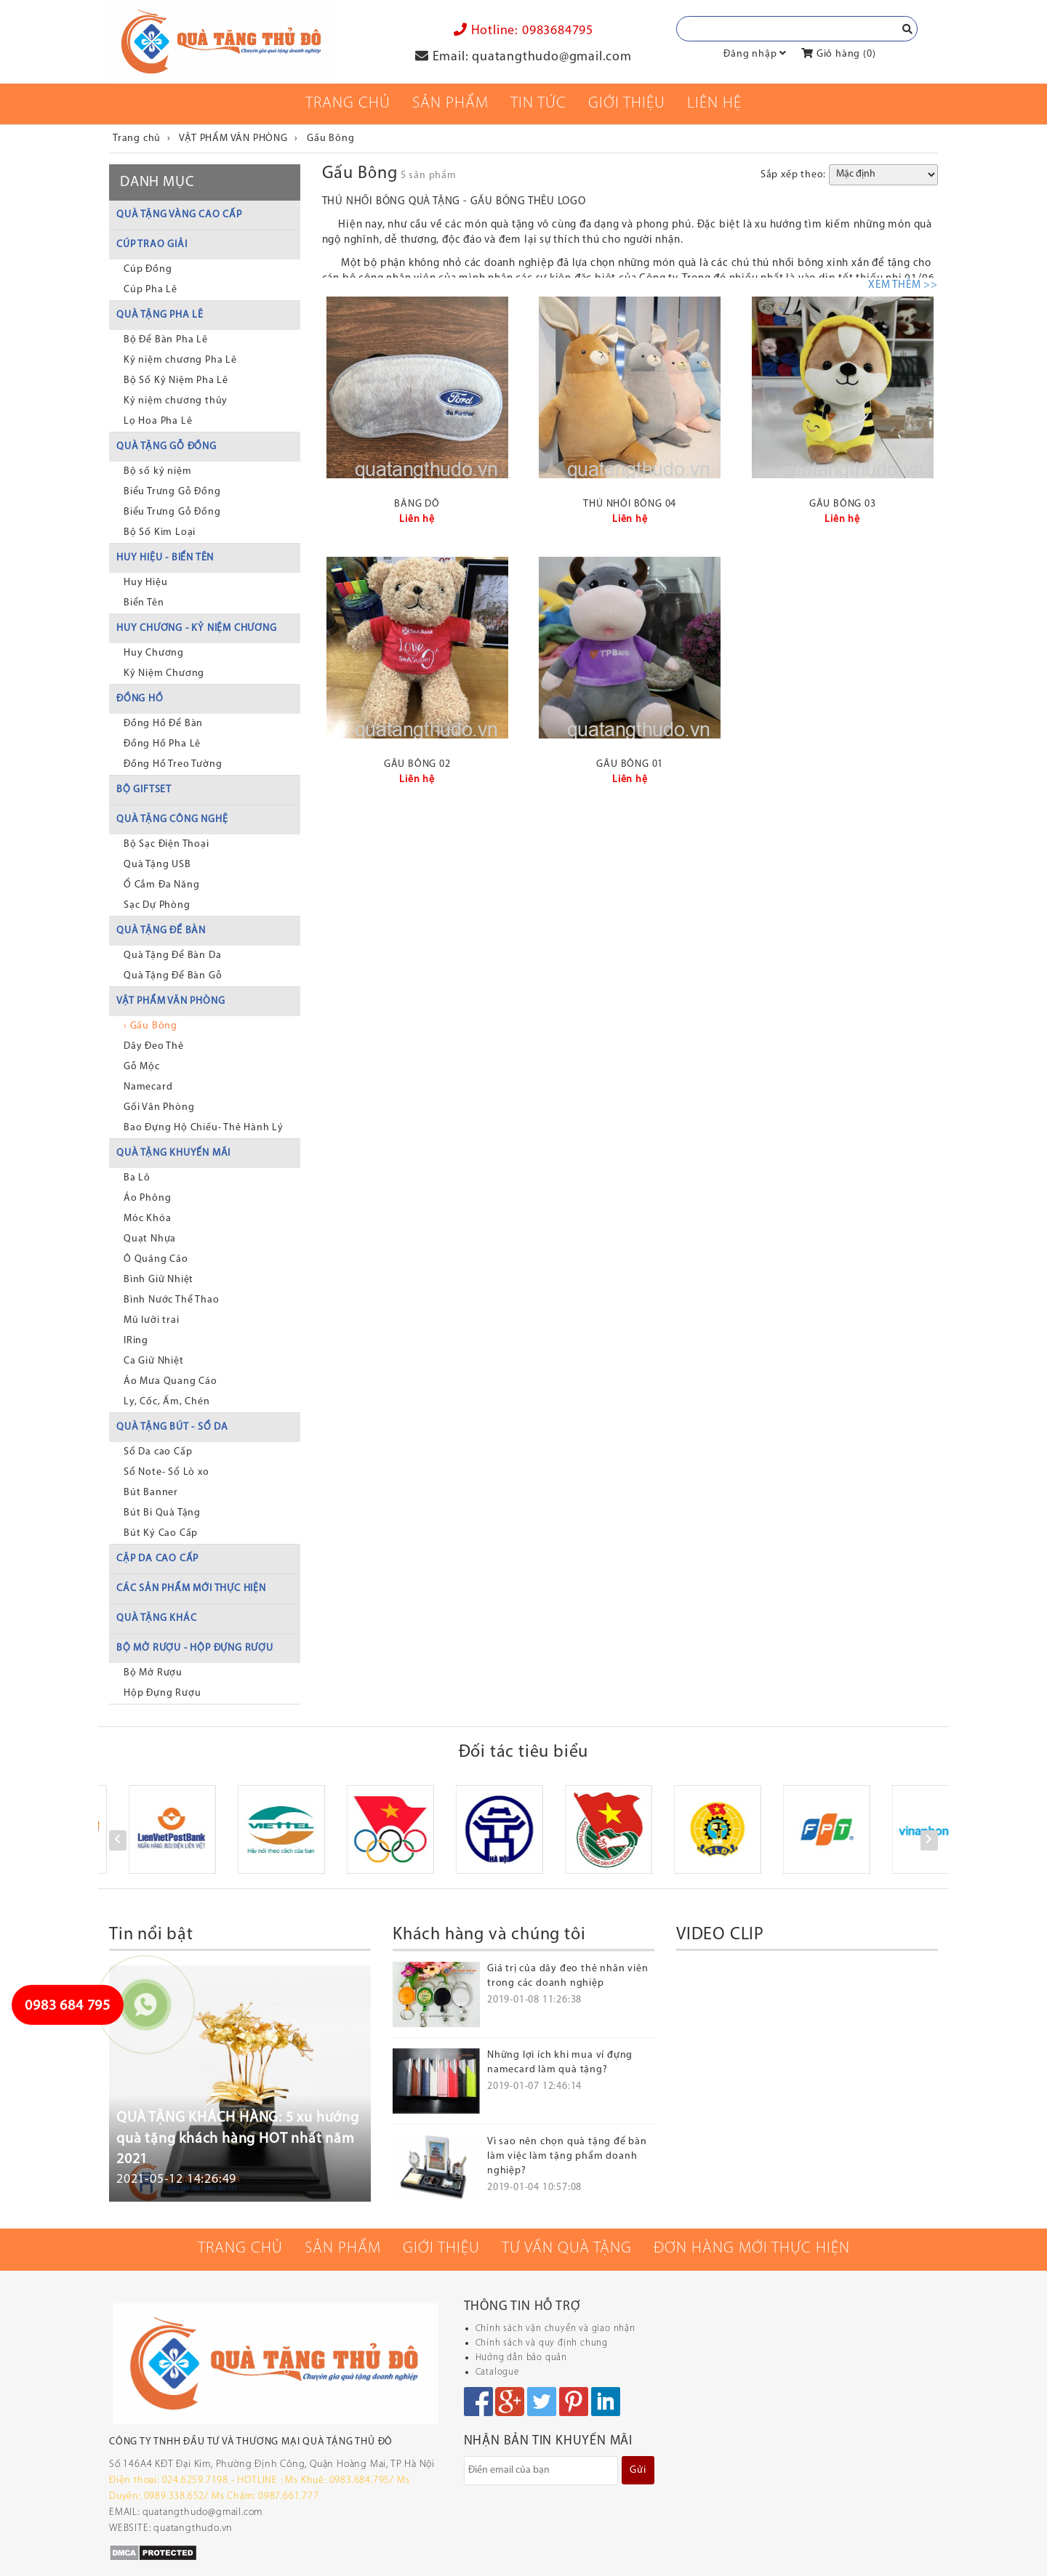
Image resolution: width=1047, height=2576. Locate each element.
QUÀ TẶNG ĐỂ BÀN (161, 930)
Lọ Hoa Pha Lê (158, 421)
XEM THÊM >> (903, 285)
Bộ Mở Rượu (153, 1672)
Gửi (638, 2470)
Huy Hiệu (145, 582)
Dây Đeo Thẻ (154, 1046)
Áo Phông (147, 1198)
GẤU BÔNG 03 (842, 504)
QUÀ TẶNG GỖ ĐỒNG (166, 446)
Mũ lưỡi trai (152, 1320)
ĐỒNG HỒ (140, 698)
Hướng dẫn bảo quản (521, 2357)
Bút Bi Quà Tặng (162, 1513)
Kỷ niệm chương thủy (176, 400)
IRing (136, 1340)
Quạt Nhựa (150, 1238)
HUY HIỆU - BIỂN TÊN (165, 557)
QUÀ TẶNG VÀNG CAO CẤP (179, 214)
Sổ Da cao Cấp (158, 1451)
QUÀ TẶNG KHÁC (156, 1618)
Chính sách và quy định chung (542, 2343)
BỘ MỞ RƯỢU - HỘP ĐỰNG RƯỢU (194, 1648)
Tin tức (538, 103)
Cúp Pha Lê (150, 289)
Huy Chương (154, 653)
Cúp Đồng (148, 269)
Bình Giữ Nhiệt (158, 1279)
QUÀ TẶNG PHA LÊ (160, 315)
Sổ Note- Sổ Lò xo (166, 1472)
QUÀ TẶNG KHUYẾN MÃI (173, 1153)
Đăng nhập (750, 54)
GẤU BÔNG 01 (629, 764)
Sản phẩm (450, 103)
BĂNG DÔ (417, 504)
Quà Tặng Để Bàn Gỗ (173, 975)
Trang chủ (347, 103)
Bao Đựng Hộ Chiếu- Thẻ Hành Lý (204, 1127)
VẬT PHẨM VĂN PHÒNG (170, 1001)
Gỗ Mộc (142, 1066)
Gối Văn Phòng (159, 1107)
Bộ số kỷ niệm (157, 471)
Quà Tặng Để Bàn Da (172, 955)
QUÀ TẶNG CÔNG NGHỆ (172, 819)
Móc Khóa (147, 1218)
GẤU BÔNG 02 (417, 764)
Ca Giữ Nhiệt (154, 1361)
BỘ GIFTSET (144, 789)
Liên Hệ (714, 103)
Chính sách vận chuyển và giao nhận (555, 2328)
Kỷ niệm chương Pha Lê (180, 360)
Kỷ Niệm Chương (164, 673)
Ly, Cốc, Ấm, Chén (167, 1401)
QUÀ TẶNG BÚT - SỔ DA (172, 1427)
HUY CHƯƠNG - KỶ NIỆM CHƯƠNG (196, 628)
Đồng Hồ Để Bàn (163, 723)
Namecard (148, 1087)
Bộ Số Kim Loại (160, 532)
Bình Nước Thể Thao (171, 1300)
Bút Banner (151, 1492)
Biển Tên (144, 602)
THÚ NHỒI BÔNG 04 (629, 504)
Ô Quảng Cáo (156, 1259)
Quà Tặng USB (157, 864)
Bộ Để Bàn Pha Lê (166, 339)
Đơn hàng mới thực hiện (752, 2248)
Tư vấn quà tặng (567, 2248)
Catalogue (497, 2372)
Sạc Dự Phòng (157, 905)
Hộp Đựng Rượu (162, 1693)
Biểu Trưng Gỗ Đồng (172, 491)
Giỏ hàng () (838, 54)
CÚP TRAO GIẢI (151, 244)
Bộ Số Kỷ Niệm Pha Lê (176, 380)
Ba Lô (137, 1177)
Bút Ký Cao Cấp (161, 1533)
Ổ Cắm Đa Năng (161, 885)
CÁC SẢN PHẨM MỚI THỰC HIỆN (191, 1588)
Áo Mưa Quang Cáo (170, 1381)
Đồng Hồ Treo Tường (173, 764)
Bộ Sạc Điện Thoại (166, 844)
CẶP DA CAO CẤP (157, 1558)
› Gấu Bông (150, 1026)
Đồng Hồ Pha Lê (162, 743)
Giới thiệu (626, 103)
